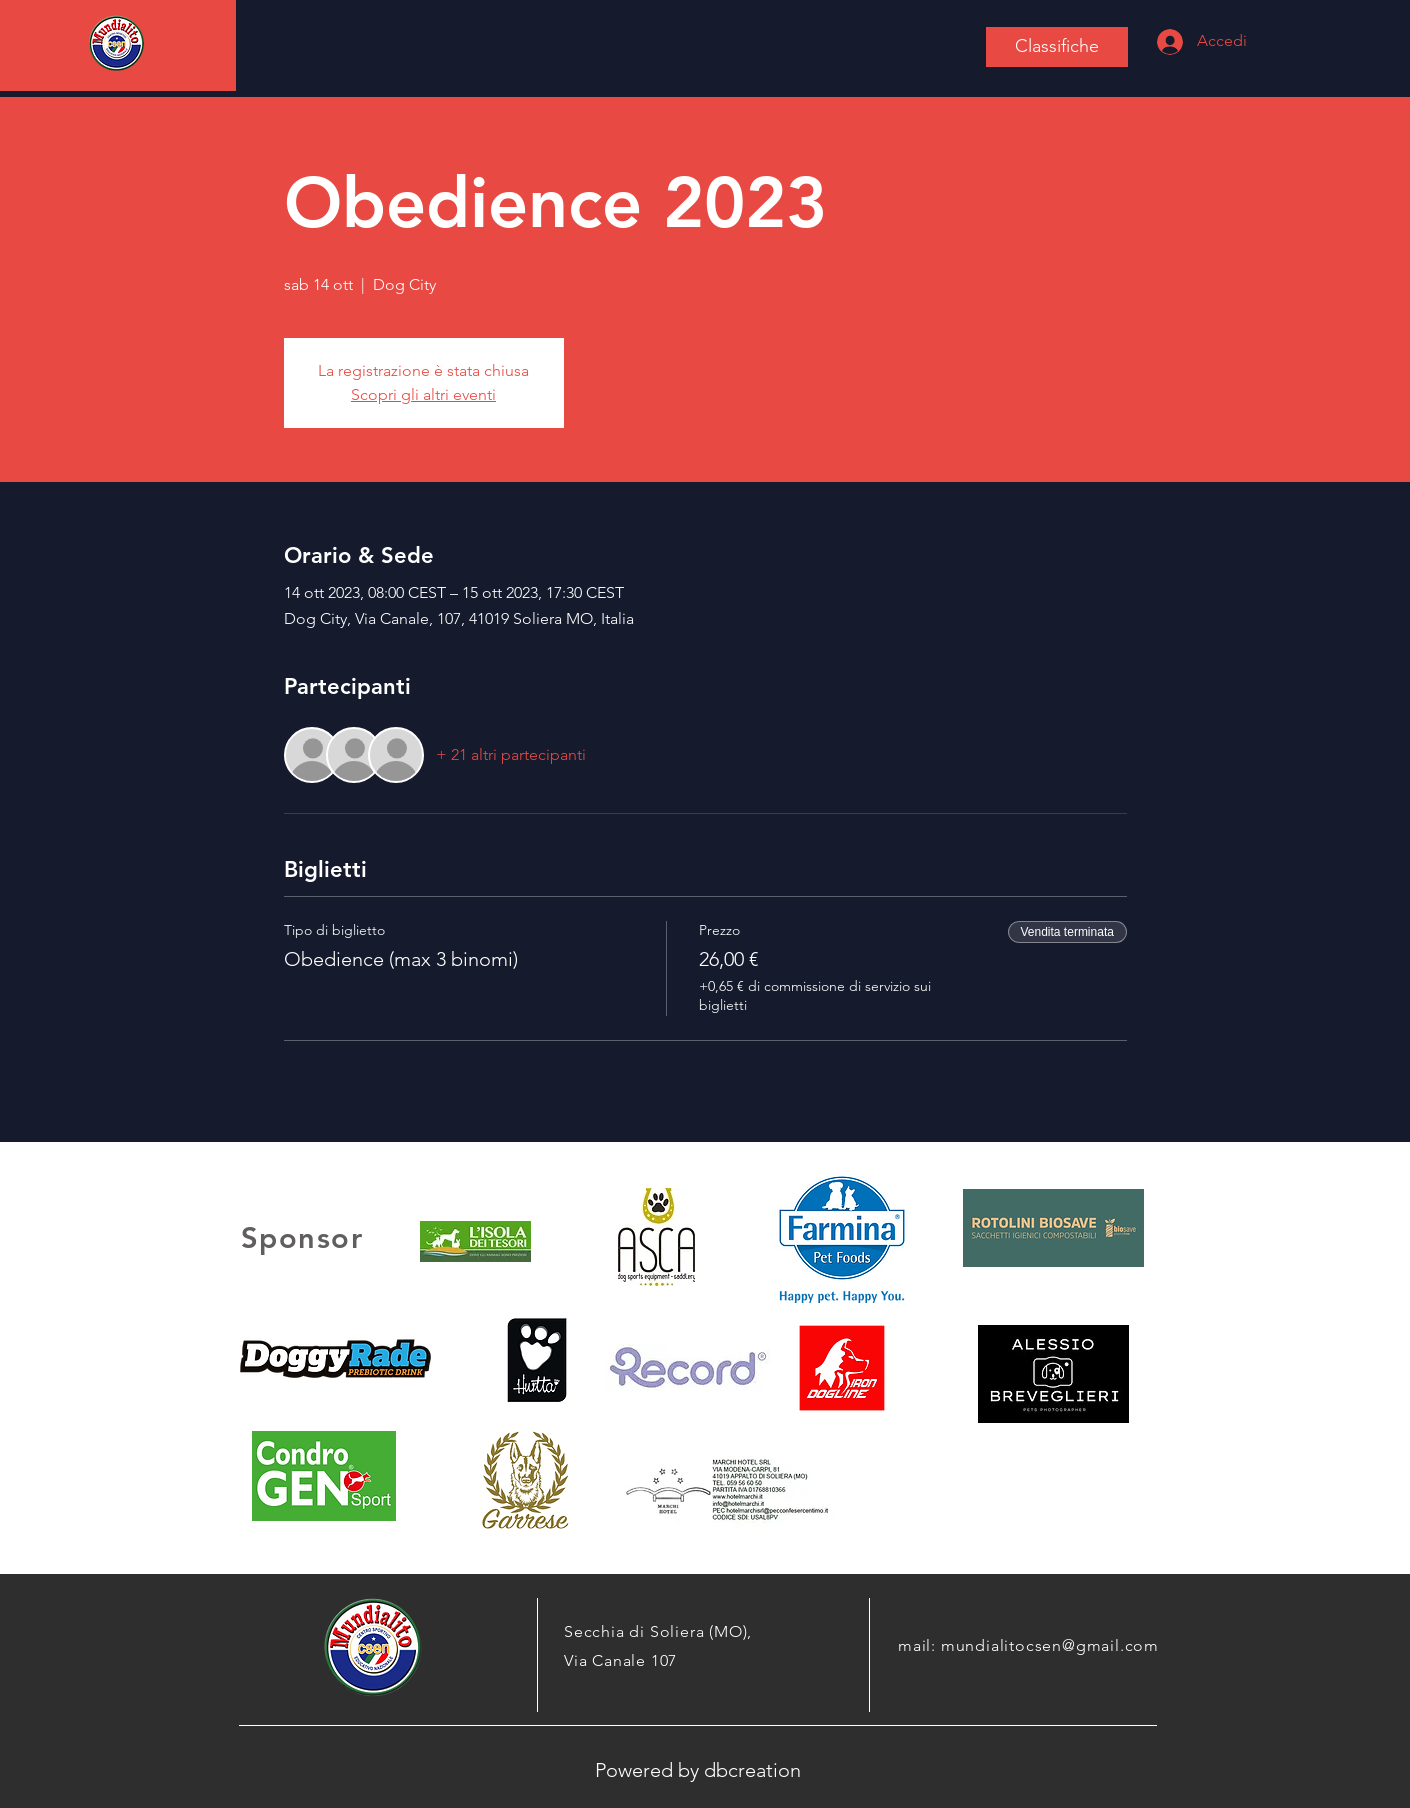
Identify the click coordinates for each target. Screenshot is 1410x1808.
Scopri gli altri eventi (423, 394)
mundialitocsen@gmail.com (1050, 1645)
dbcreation (752, 1770)
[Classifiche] (1057, 47)
